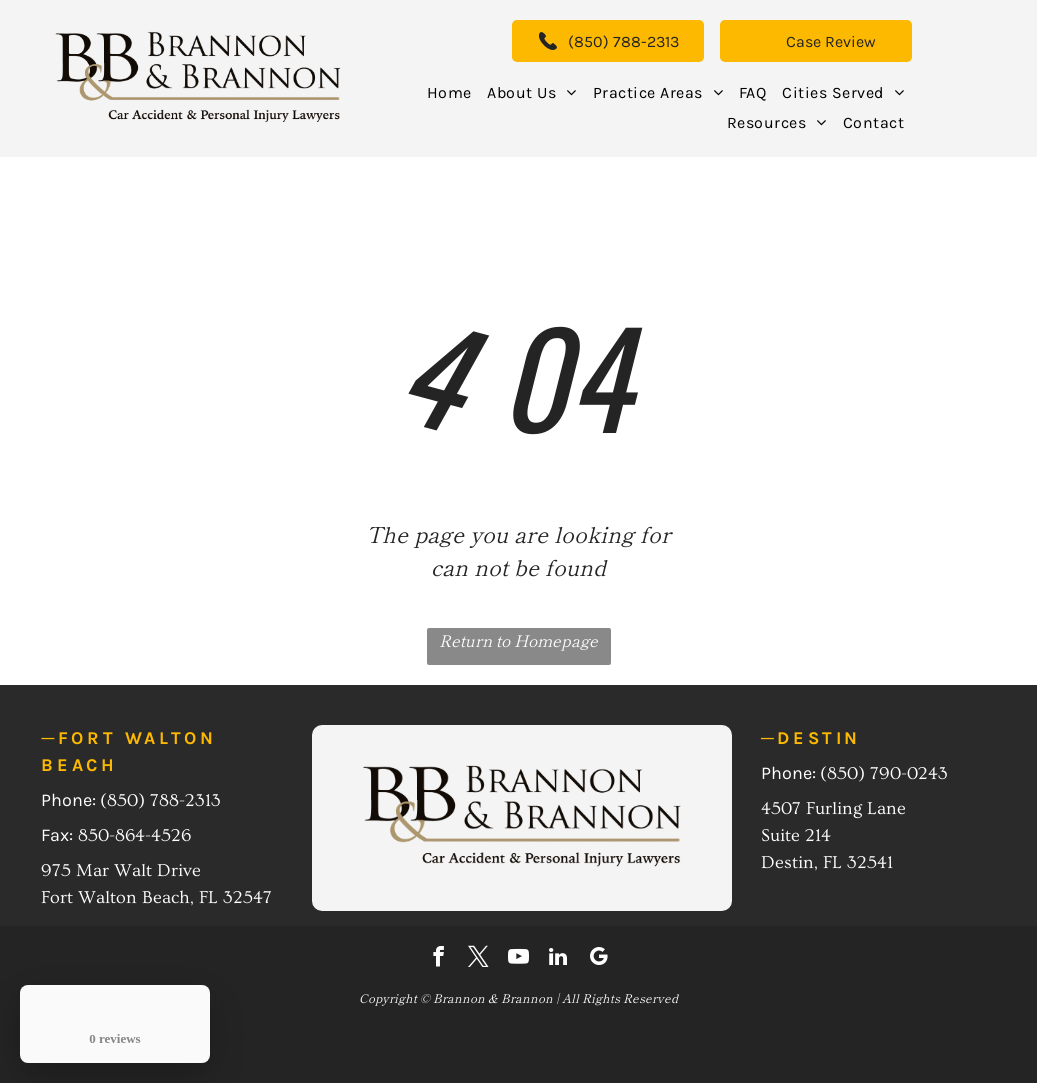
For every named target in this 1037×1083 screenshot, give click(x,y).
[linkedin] (558, 959)
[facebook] (438, 959)
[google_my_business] (598, 959)
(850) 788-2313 (160, 800)
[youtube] (518, 959)
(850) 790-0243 (884, 773)
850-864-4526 (134, 835)
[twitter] (478, 959)
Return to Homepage (518, 640)
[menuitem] (449, 92)
